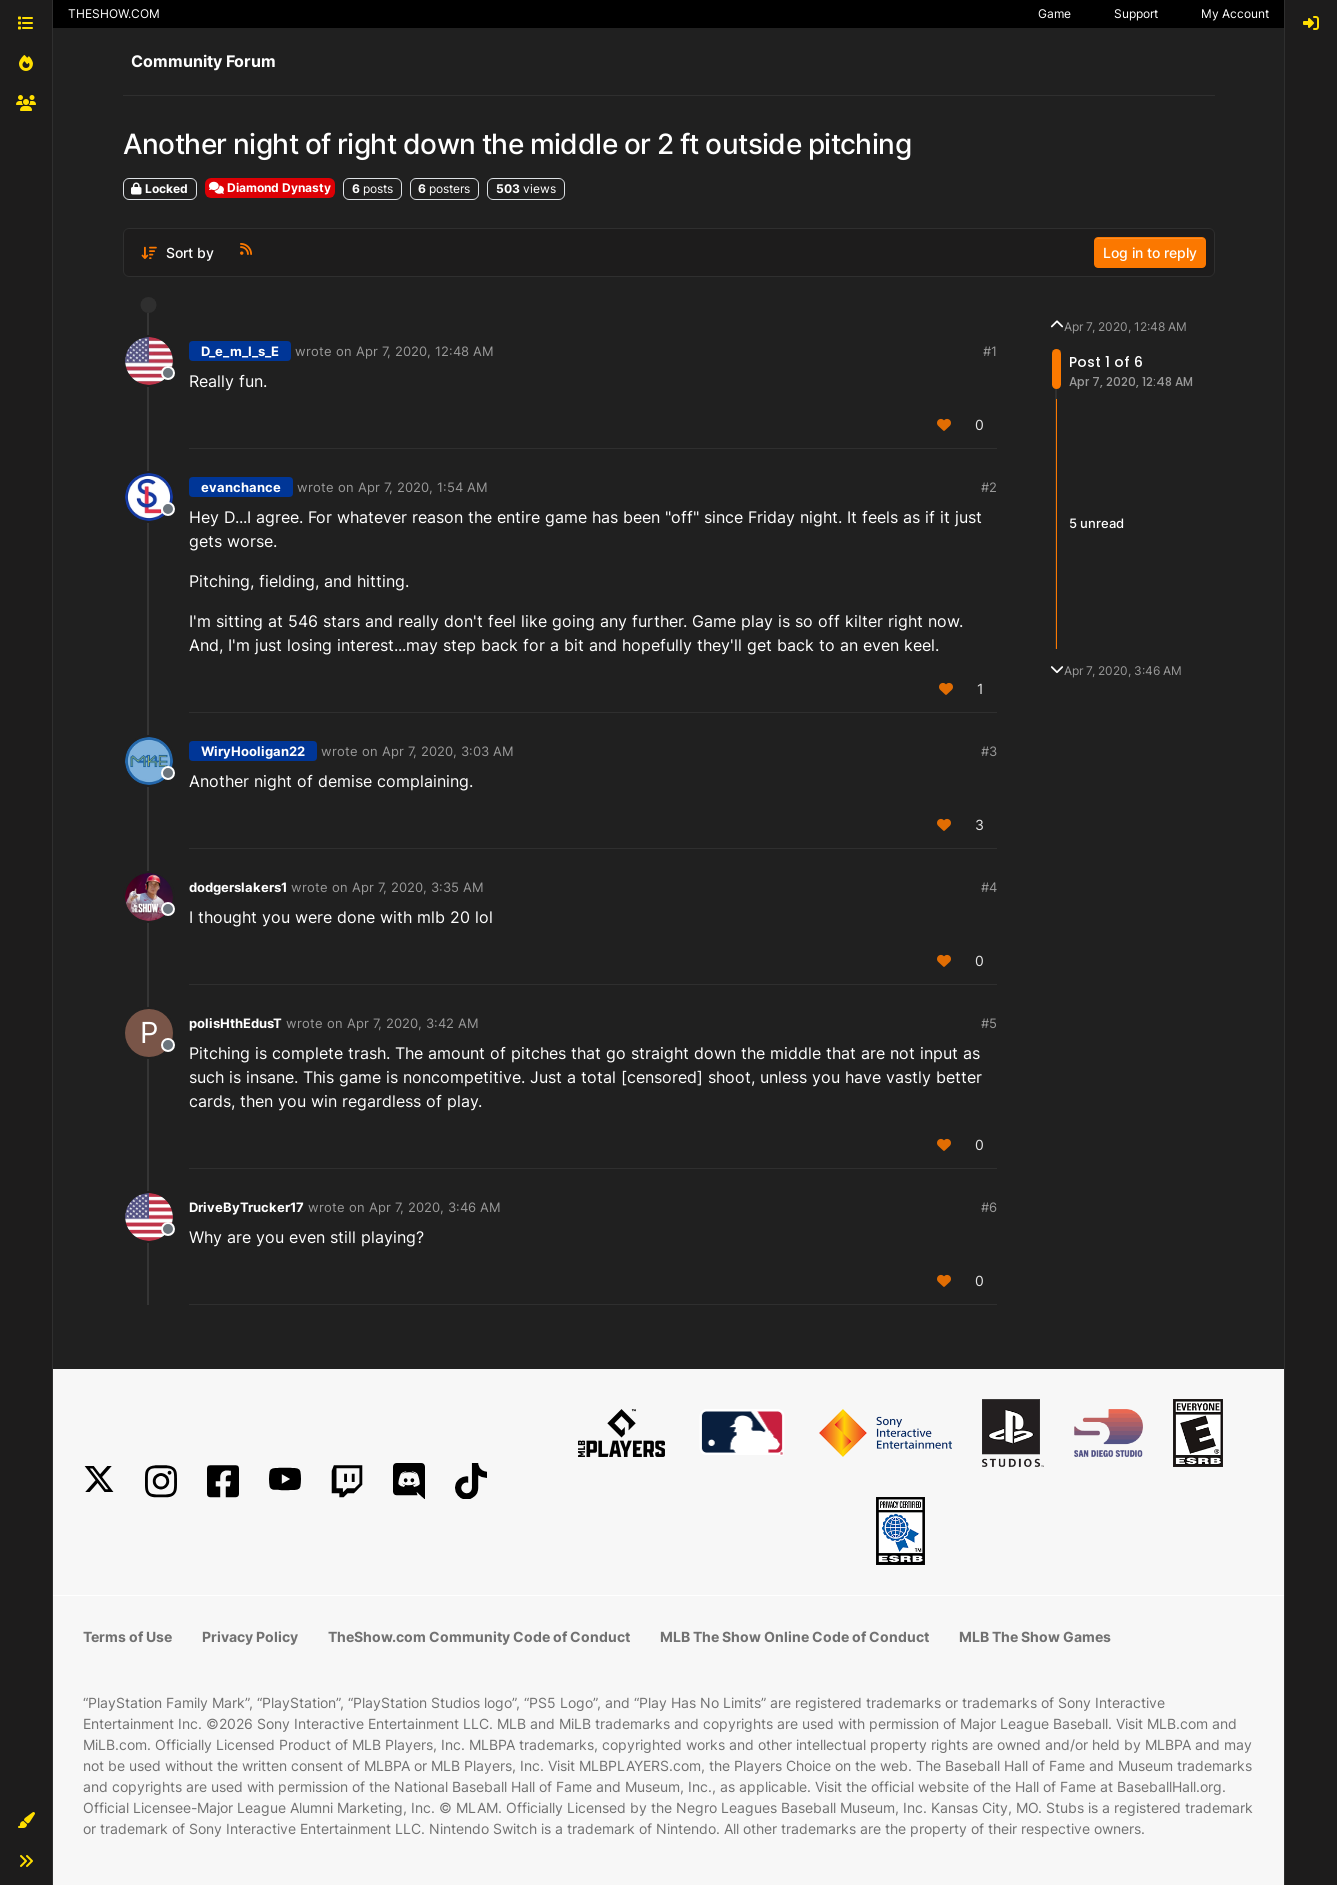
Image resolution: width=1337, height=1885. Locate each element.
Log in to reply (1150, 252)
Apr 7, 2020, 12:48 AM (425, 351)
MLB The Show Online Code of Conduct (794, 1636)
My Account (1235, 13)
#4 (989, 887)
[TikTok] (471, 1481)
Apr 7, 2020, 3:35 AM (418, 887)
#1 (990, 351)
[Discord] (409, 1481)
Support (1136, 13)
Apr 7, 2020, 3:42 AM (413, 1023)
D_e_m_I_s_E (240, 351)
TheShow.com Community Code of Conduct (479, 1636)
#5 (989, 1023)
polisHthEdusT (235, 1023)
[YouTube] (285, 1481)
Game (1054, 13)
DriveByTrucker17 (246, 1207)
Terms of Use (127, 1636)
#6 (989, 1207)
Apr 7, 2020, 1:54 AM (423, 487)
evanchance (241, 487)
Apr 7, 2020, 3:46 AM (435, 1207)
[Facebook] (223, 1481)
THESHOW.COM (114, 13)
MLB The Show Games (1035, 1636)
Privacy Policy (250, 1636)
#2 (989, 487)
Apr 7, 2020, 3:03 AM (448, 751)
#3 (989, 751)
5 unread (1096, 523)
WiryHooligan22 (253, 751)
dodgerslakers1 (238, 887)
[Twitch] (347, 1481)
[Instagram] (161, 1481)
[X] (99, 1481)
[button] (26, 1821)
